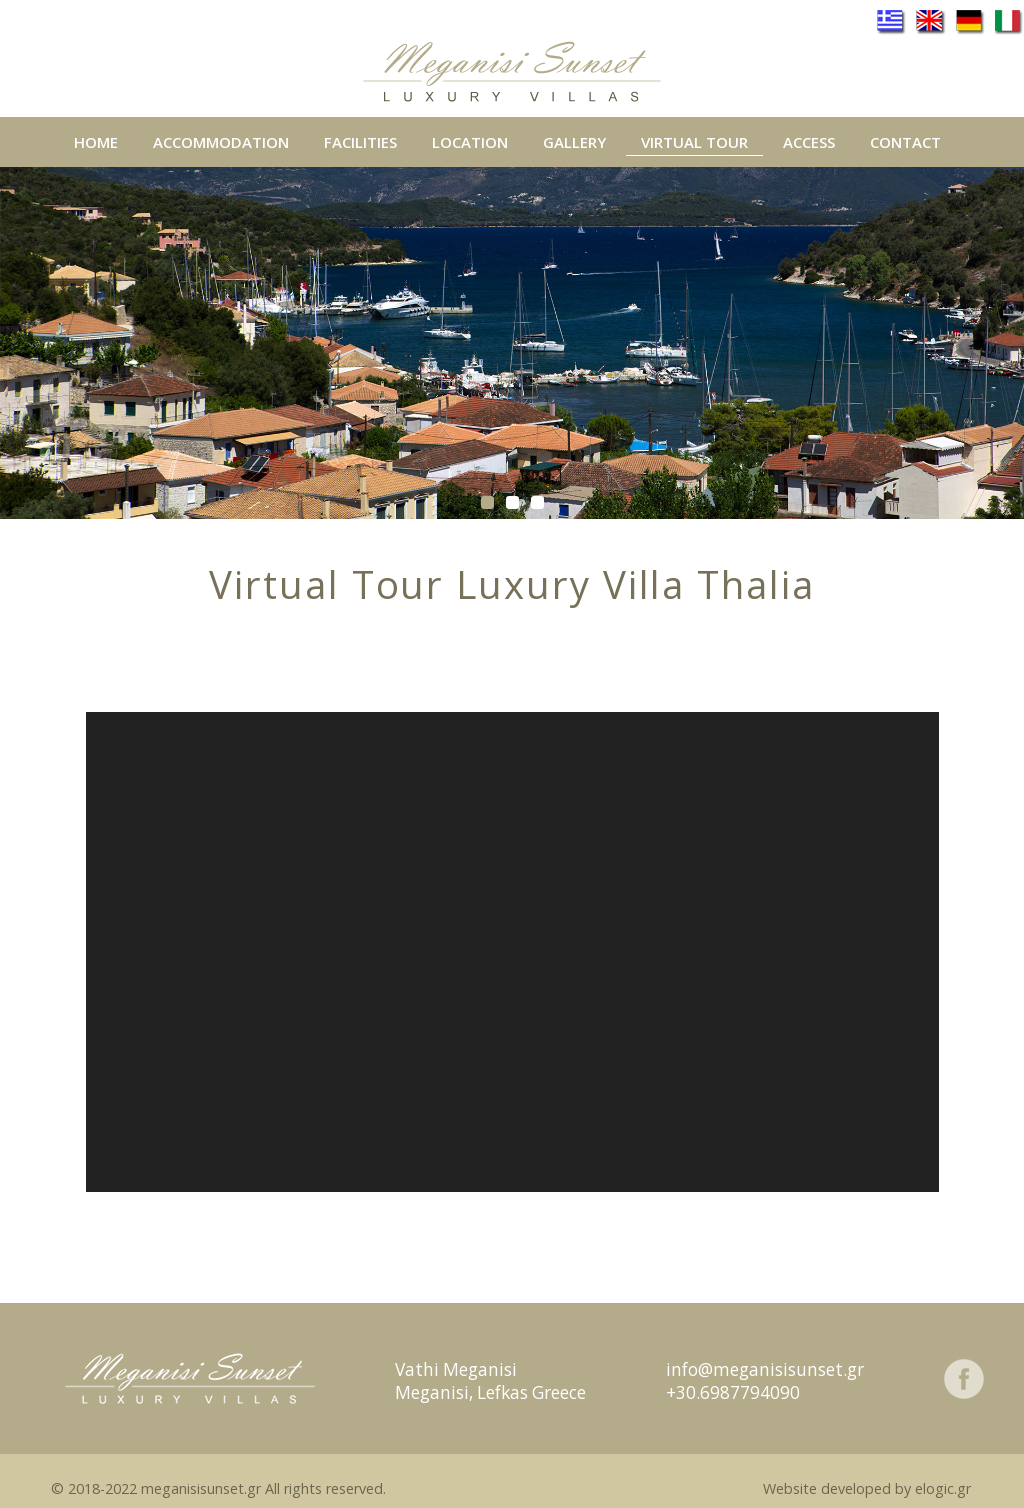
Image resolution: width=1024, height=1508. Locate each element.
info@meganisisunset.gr (765, 1369)
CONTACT (905, 143)
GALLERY (574, 143)
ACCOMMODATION (221, 142)
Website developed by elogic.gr (867, 1488)
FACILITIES (360, 143)
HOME (96, 143)
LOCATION (470, 143)
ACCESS (809, 143)
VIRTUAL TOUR (694, 143)
